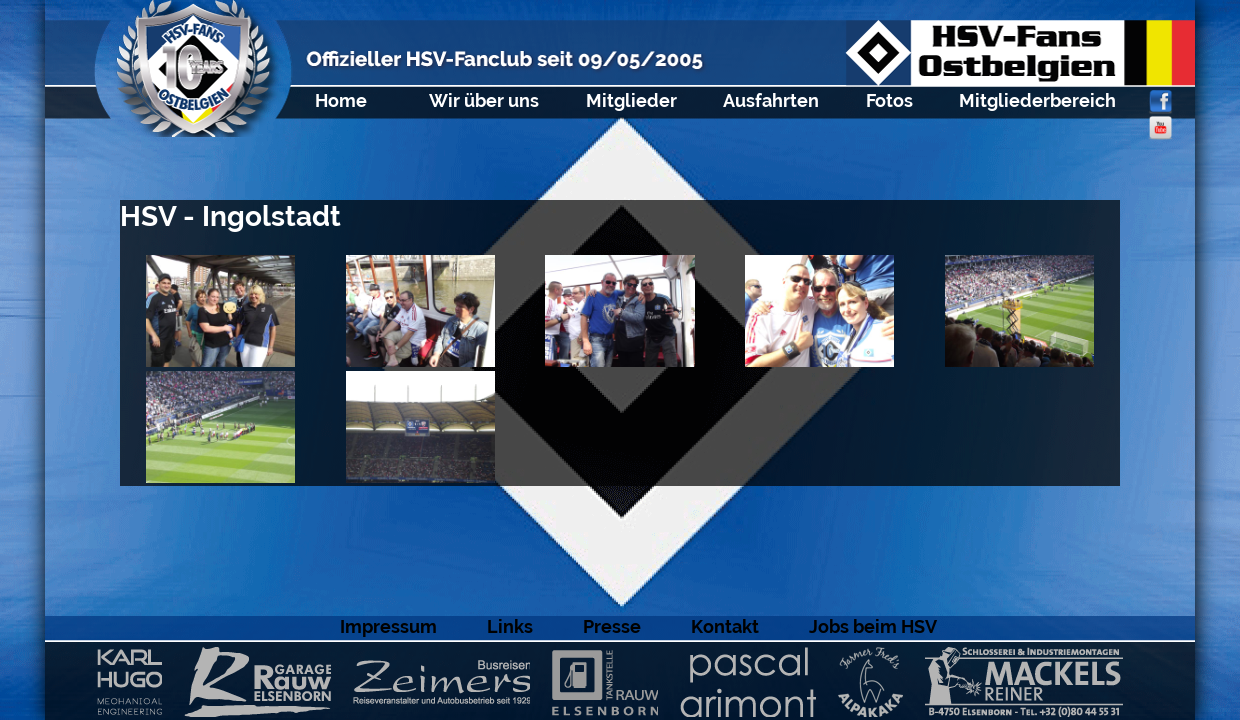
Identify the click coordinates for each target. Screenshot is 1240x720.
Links (510, 626)
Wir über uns (484, 100)
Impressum (388, 626)
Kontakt (725, 626)
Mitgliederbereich (1037, 100)
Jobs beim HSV (873, 626)
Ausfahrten (771, 100)
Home (341, 100)
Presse (612, 626)
